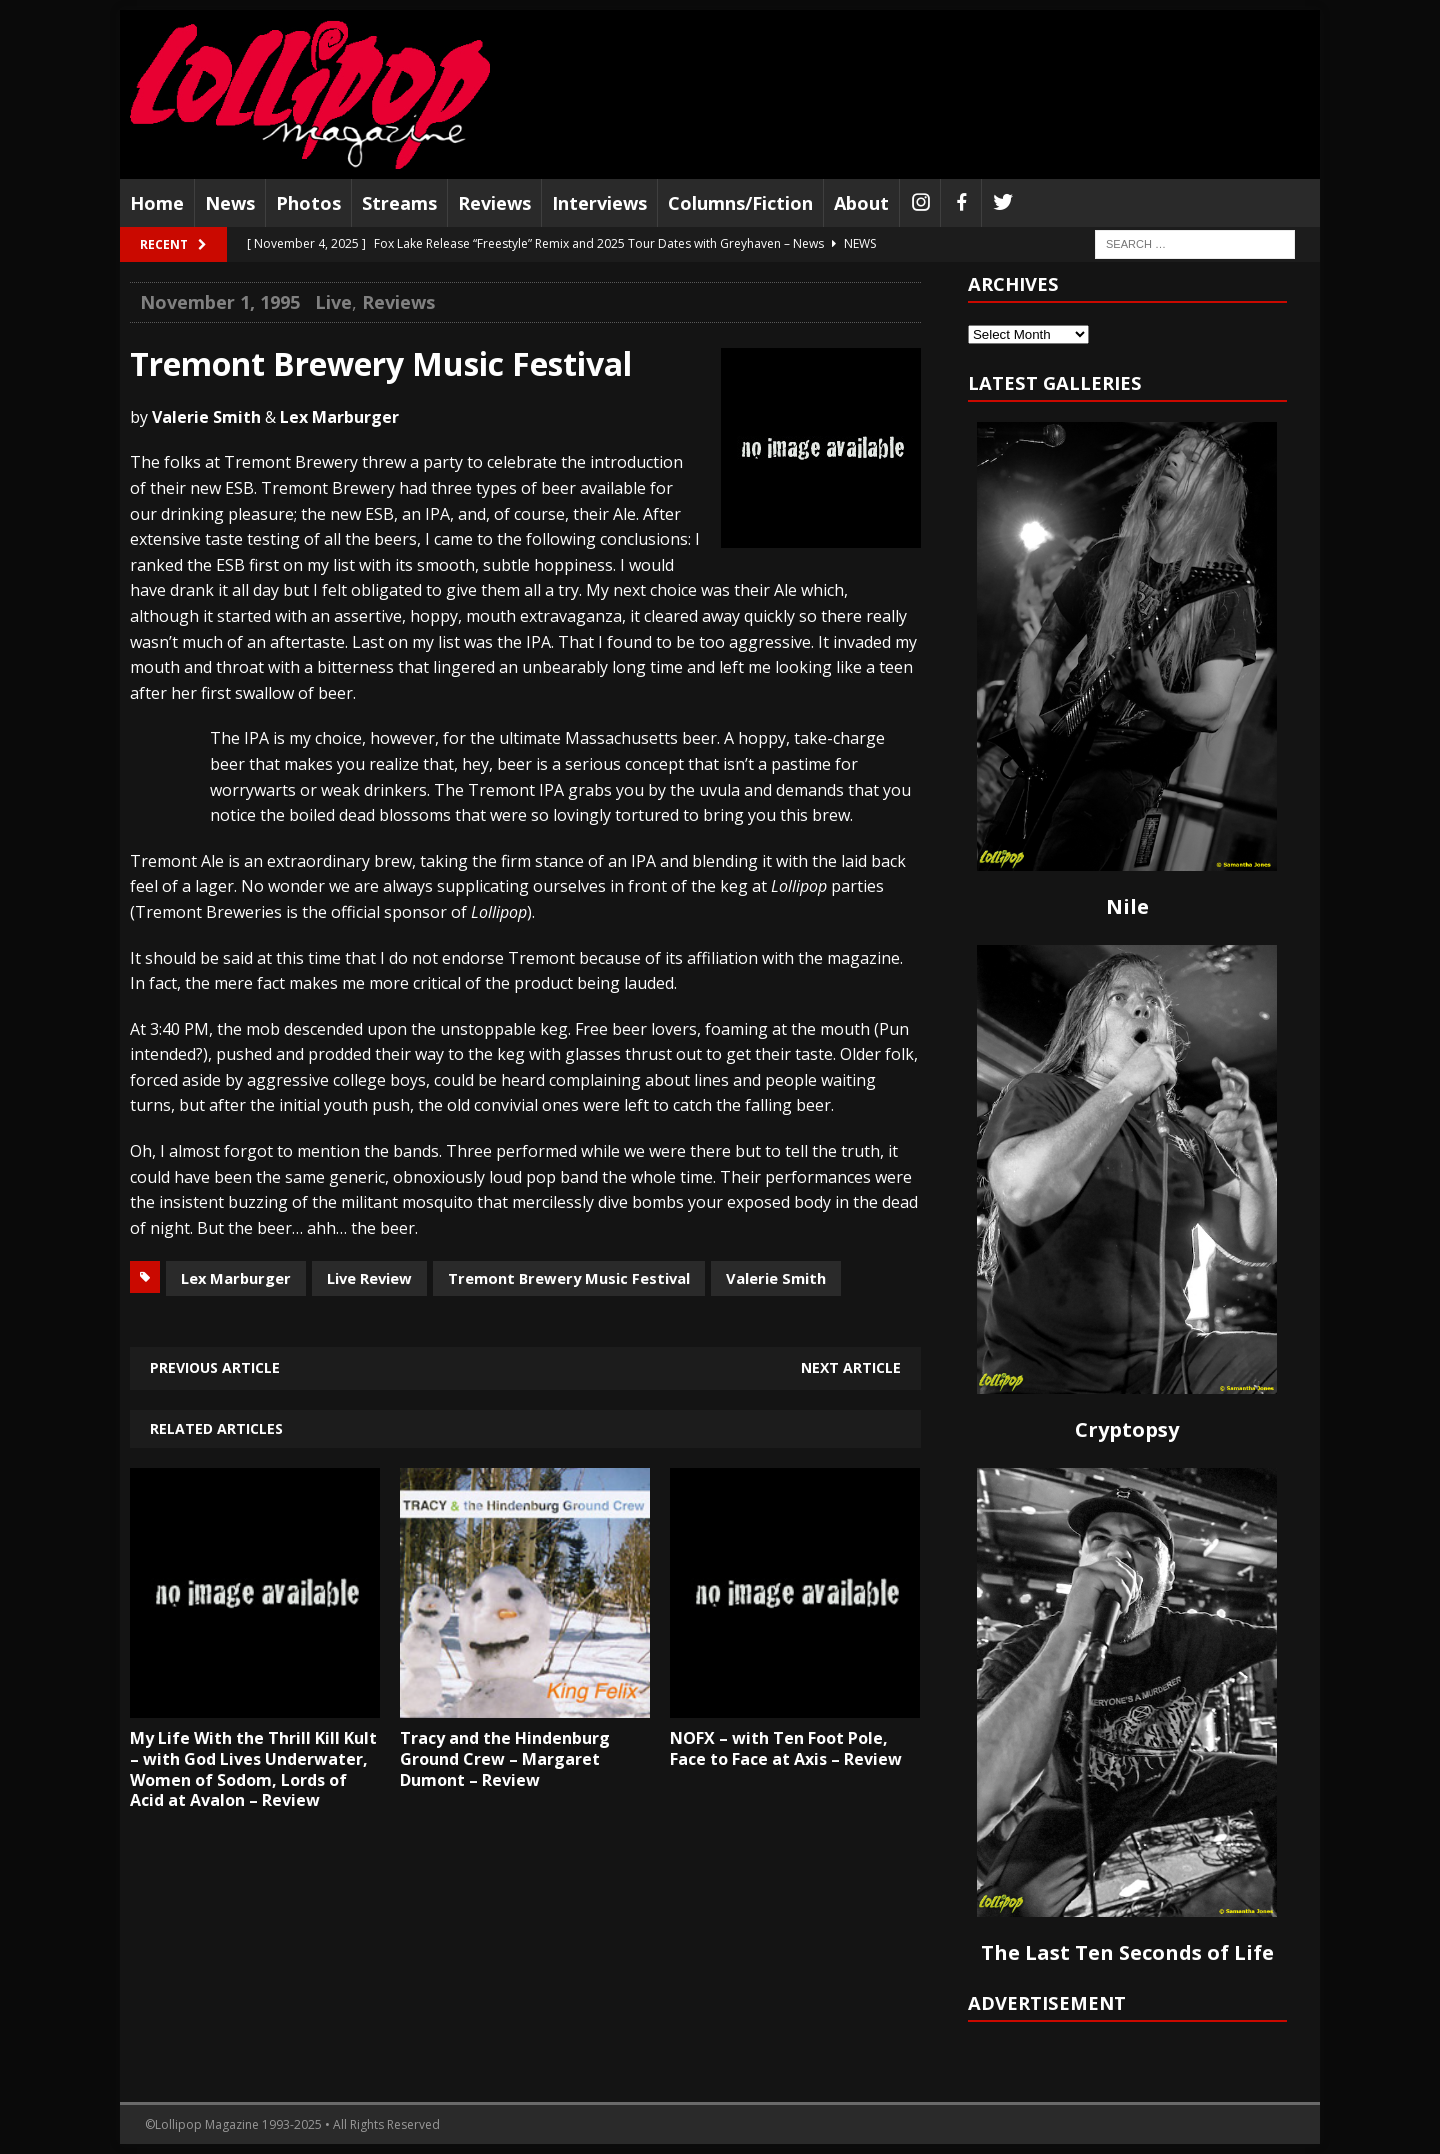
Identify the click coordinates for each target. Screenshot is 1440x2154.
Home (157, 203)
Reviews (494, 203)
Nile (1127, 906)
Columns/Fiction (740, 203)
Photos (308, 203)
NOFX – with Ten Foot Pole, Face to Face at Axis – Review (786, 1748)
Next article (851, 1367)
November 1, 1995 (220, 302)
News (230, 203)
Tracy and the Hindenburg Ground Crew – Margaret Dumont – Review (505, 1759)
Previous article (215, 1367)
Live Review (369, 1278)
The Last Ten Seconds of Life (1127, 1952)
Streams (399, 203)
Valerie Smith (776, 1278)
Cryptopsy (1127, 1429)
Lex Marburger (236, 1278)
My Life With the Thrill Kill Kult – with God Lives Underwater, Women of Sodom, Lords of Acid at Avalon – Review (253, 1769)
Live (333, 302)
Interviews (599, 203)
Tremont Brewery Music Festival (569, 1278)
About (861, 203)
